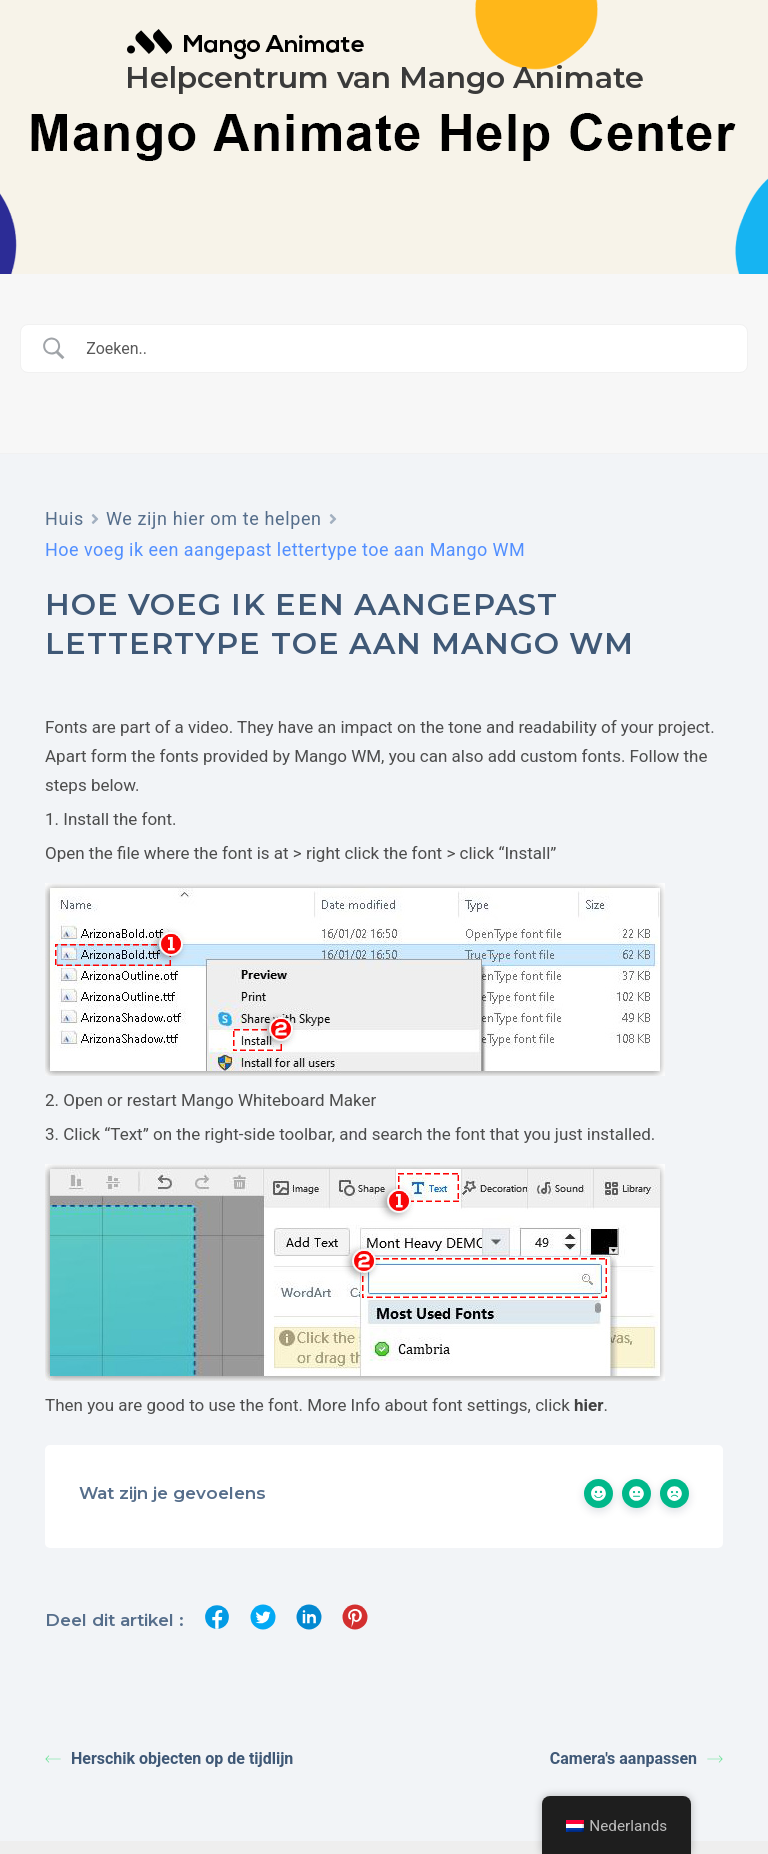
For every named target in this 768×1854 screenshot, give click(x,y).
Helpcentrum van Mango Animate (384, 77)
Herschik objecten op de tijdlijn (169, 1758)
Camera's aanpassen (636, 1758)
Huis (64, 518)
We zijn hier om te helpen (214, 518)
